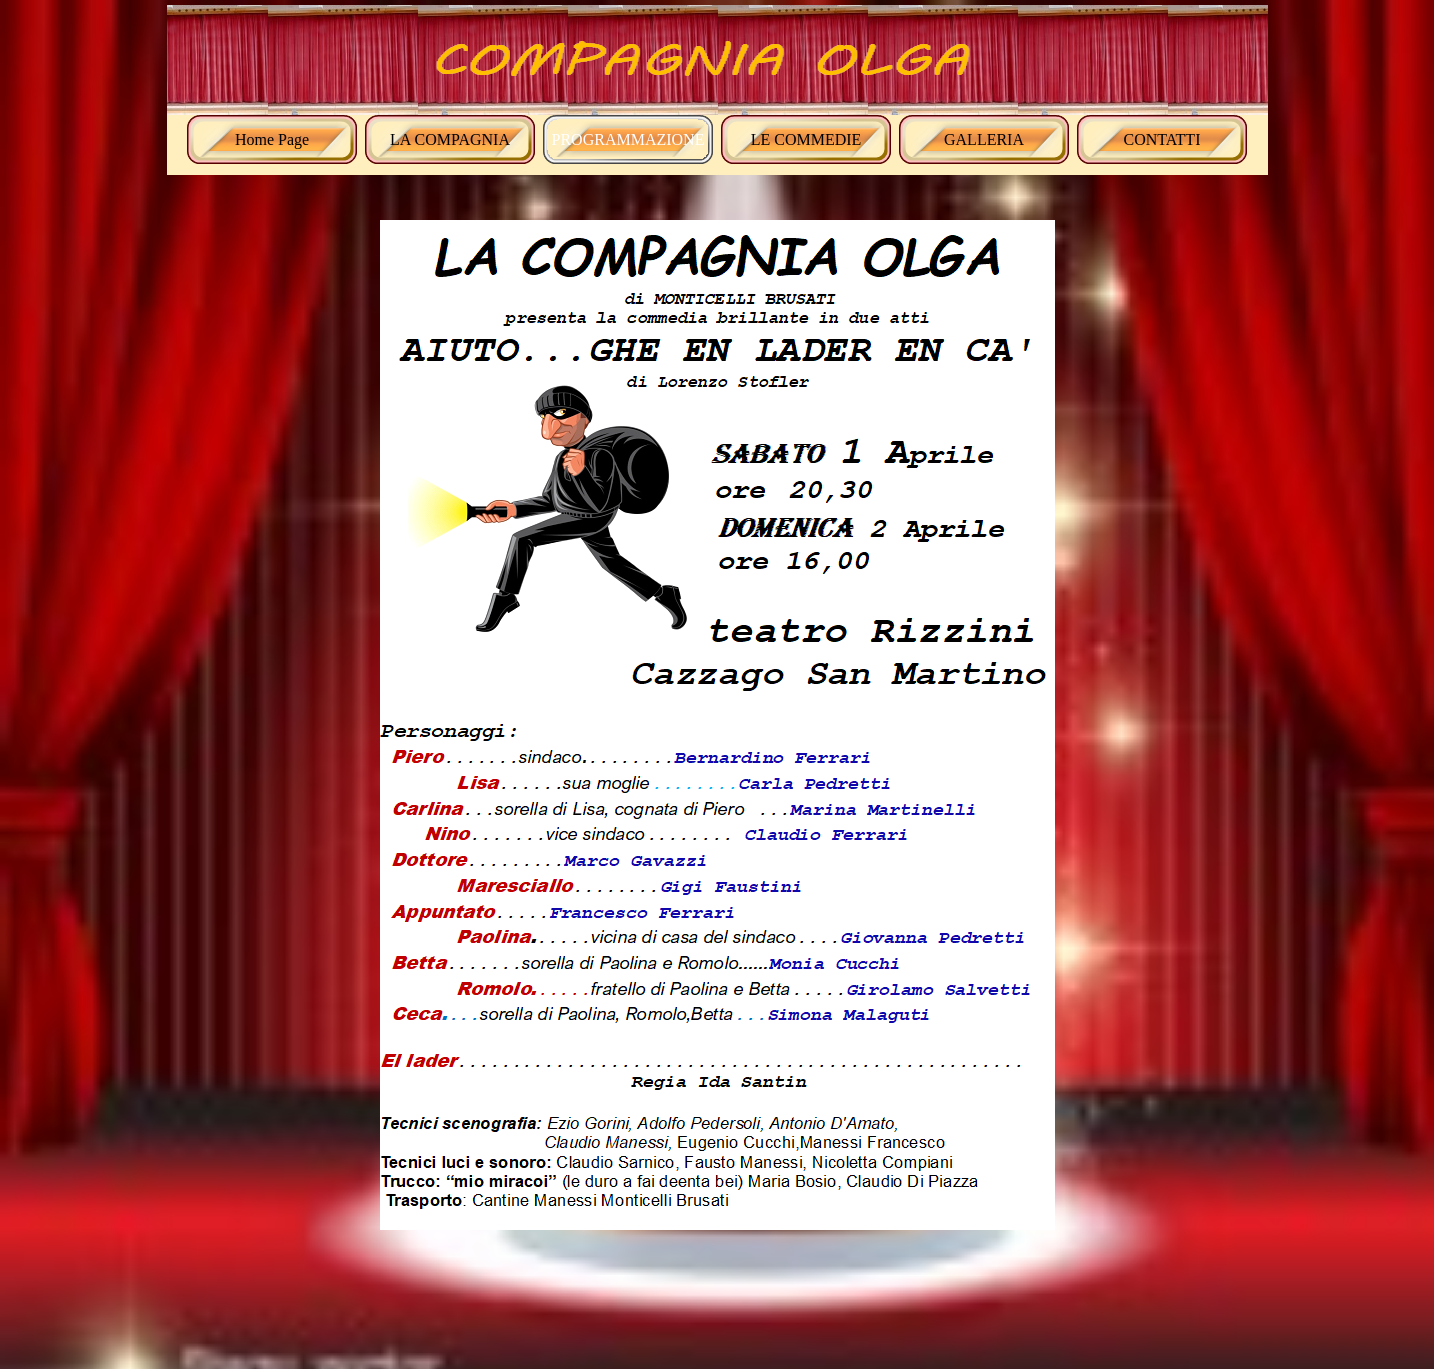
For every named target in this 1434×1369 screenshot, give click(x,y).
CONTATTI (1162, 139)
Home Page (272, 139)
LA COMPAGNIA (450, 139)
